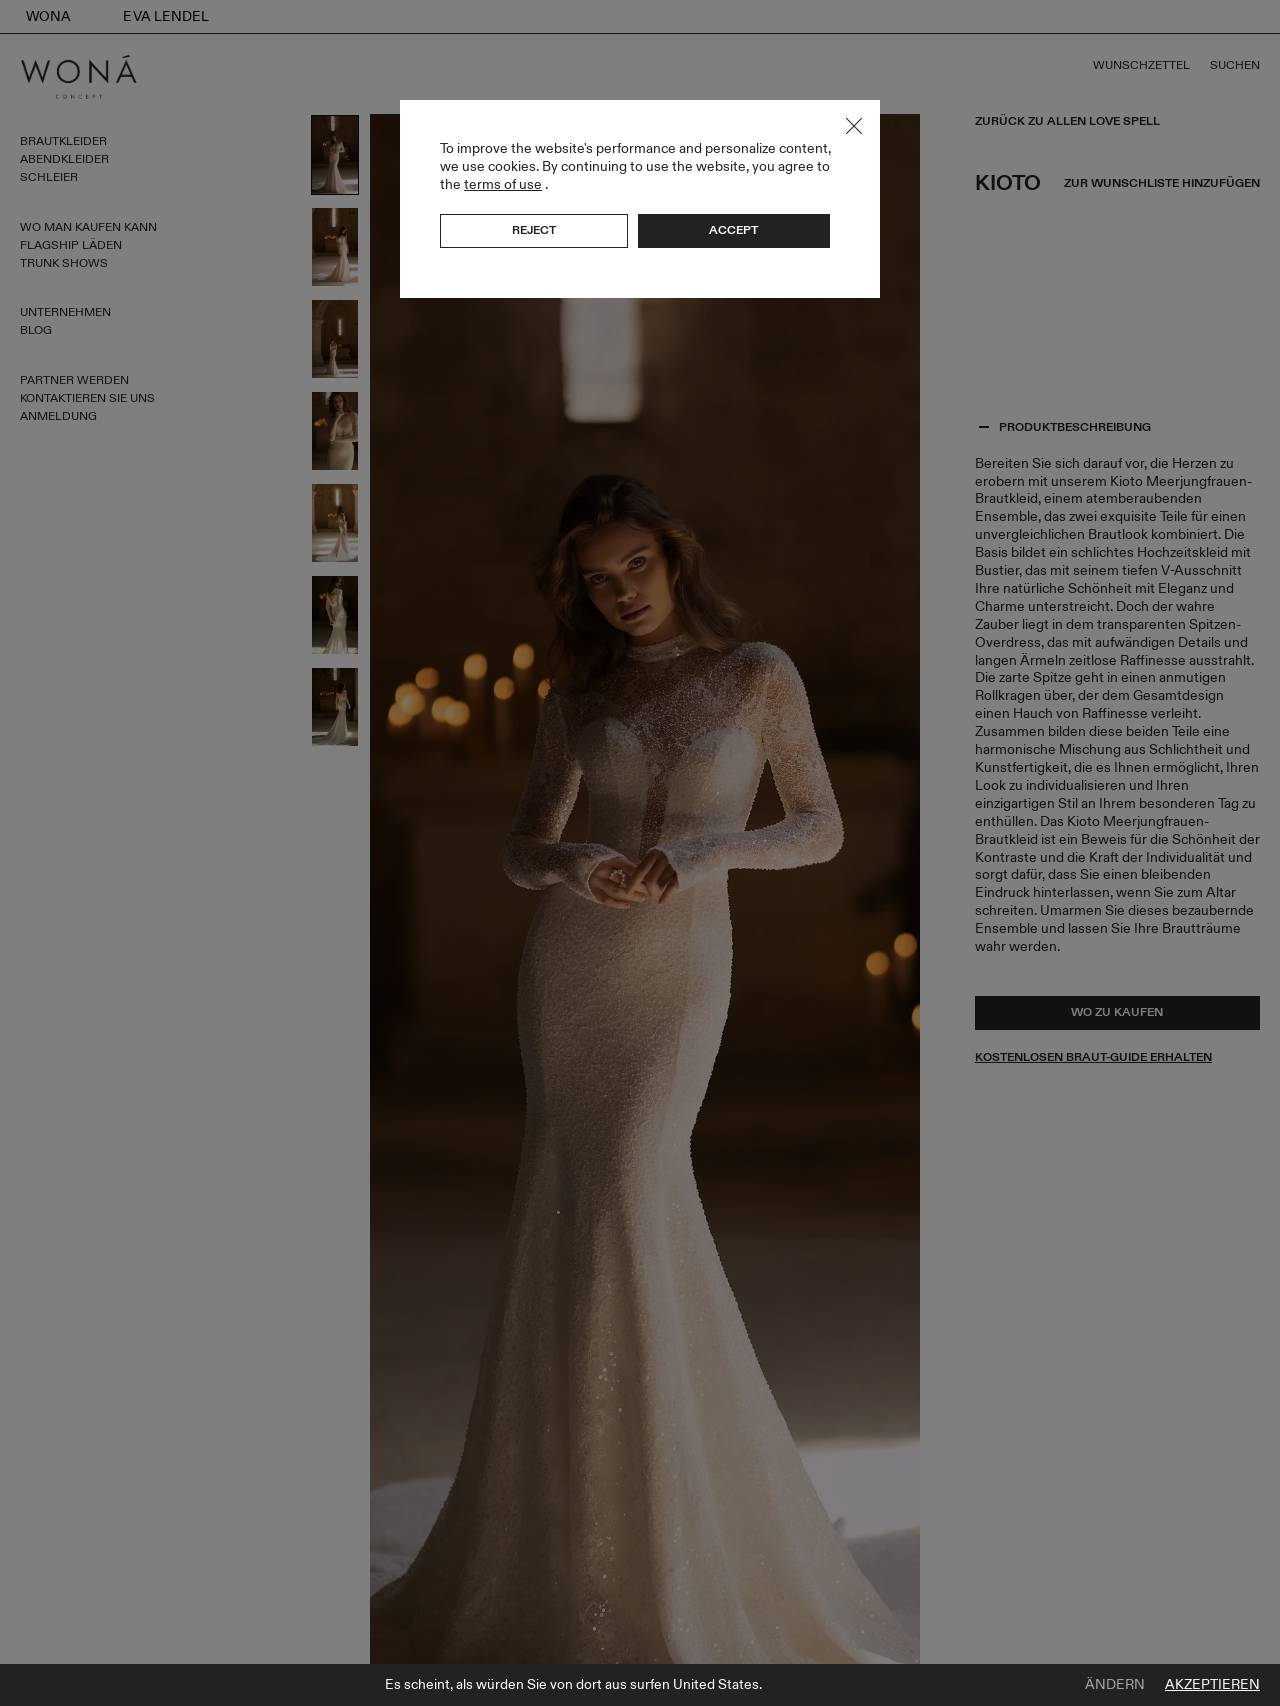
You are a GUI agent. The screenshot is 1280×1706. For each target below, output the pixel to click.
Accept (733, 230)
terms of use (503, 184)
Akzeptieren (1212, 1685)
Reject (534, 230)
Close (854, 126)
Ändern (1115, 1685)
